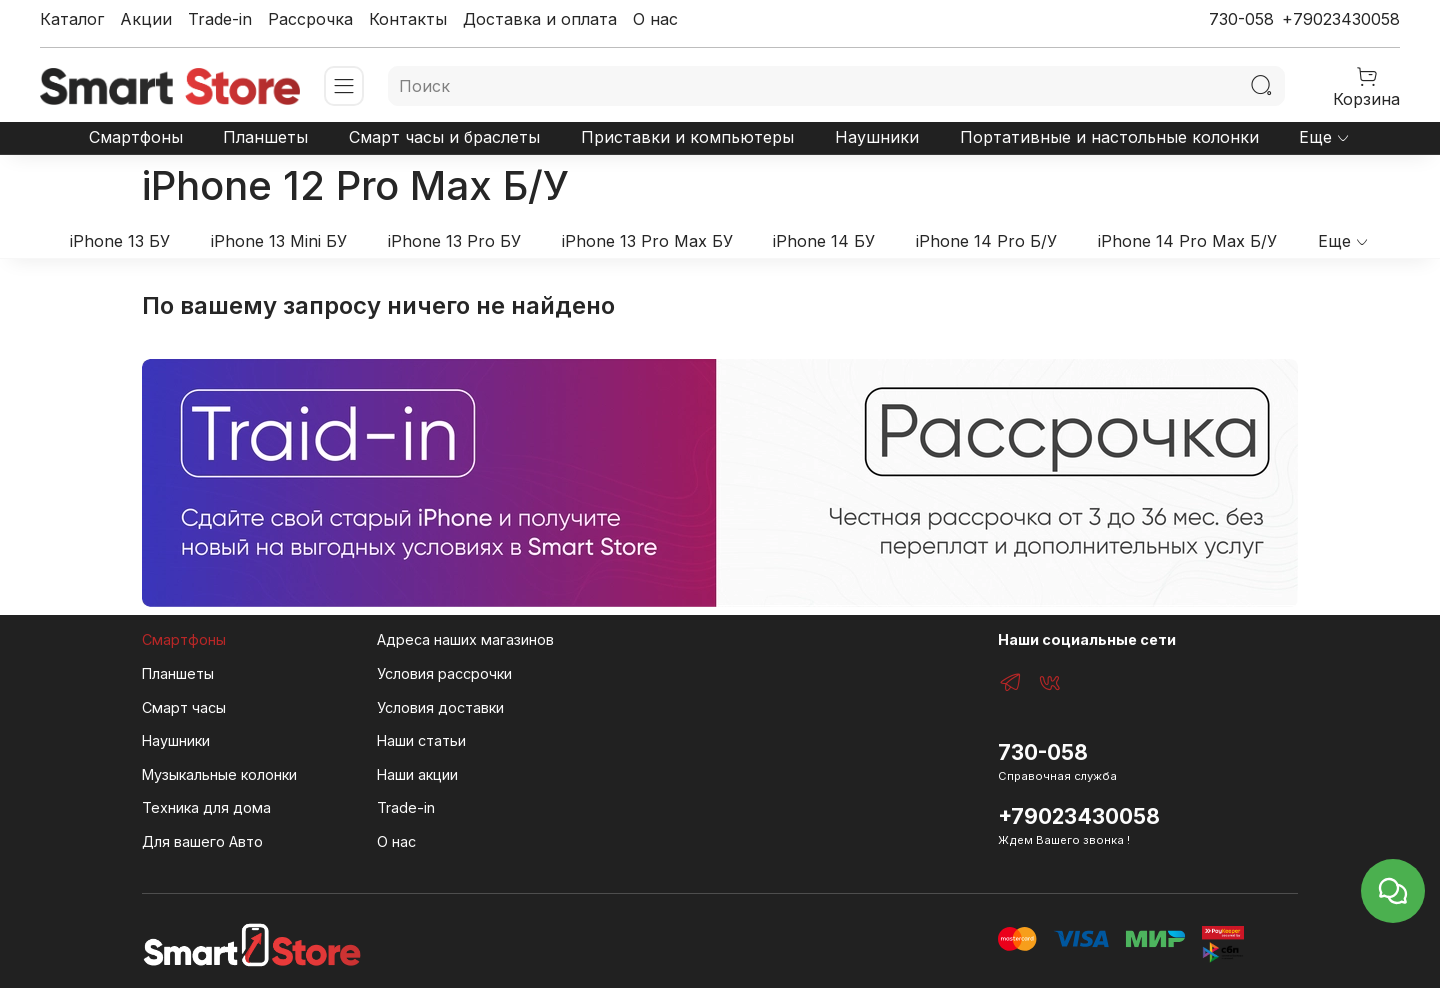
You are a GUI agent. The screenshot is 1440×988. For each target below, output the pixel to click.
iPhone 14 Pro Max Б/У (1187, 241)
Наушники (877, 137)
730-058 (1241, 19)
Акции (146, 19)
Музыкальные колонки (219, 774)
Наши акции (417, 774)
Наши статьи (421, 740)
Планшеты (265, 137)
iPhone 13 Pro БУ (454, 241)
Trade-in (220, 19)
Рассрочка (310, 19)
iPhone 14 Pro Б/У (986, 241)
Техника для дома (206, 807)
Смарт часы (184, 707)
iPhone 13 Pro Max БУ (647, 241)
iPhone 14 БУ (824, 241)
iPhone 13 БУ (120, 241)
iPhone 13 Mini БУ (279, 241)
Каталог (72, 19)
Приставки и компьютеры (687, 137)
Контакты (408, 19)
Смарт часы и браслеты (444, 137)
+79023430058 (1341, 19)
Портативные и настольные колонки (1109, 137)
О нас (655, 19)
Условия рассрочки (444, 673)
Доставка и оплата (540, 19)
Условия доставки (440, 707)
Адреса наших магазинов (465, 639)
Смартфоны (136, 137)
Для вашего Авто (202, 841)
